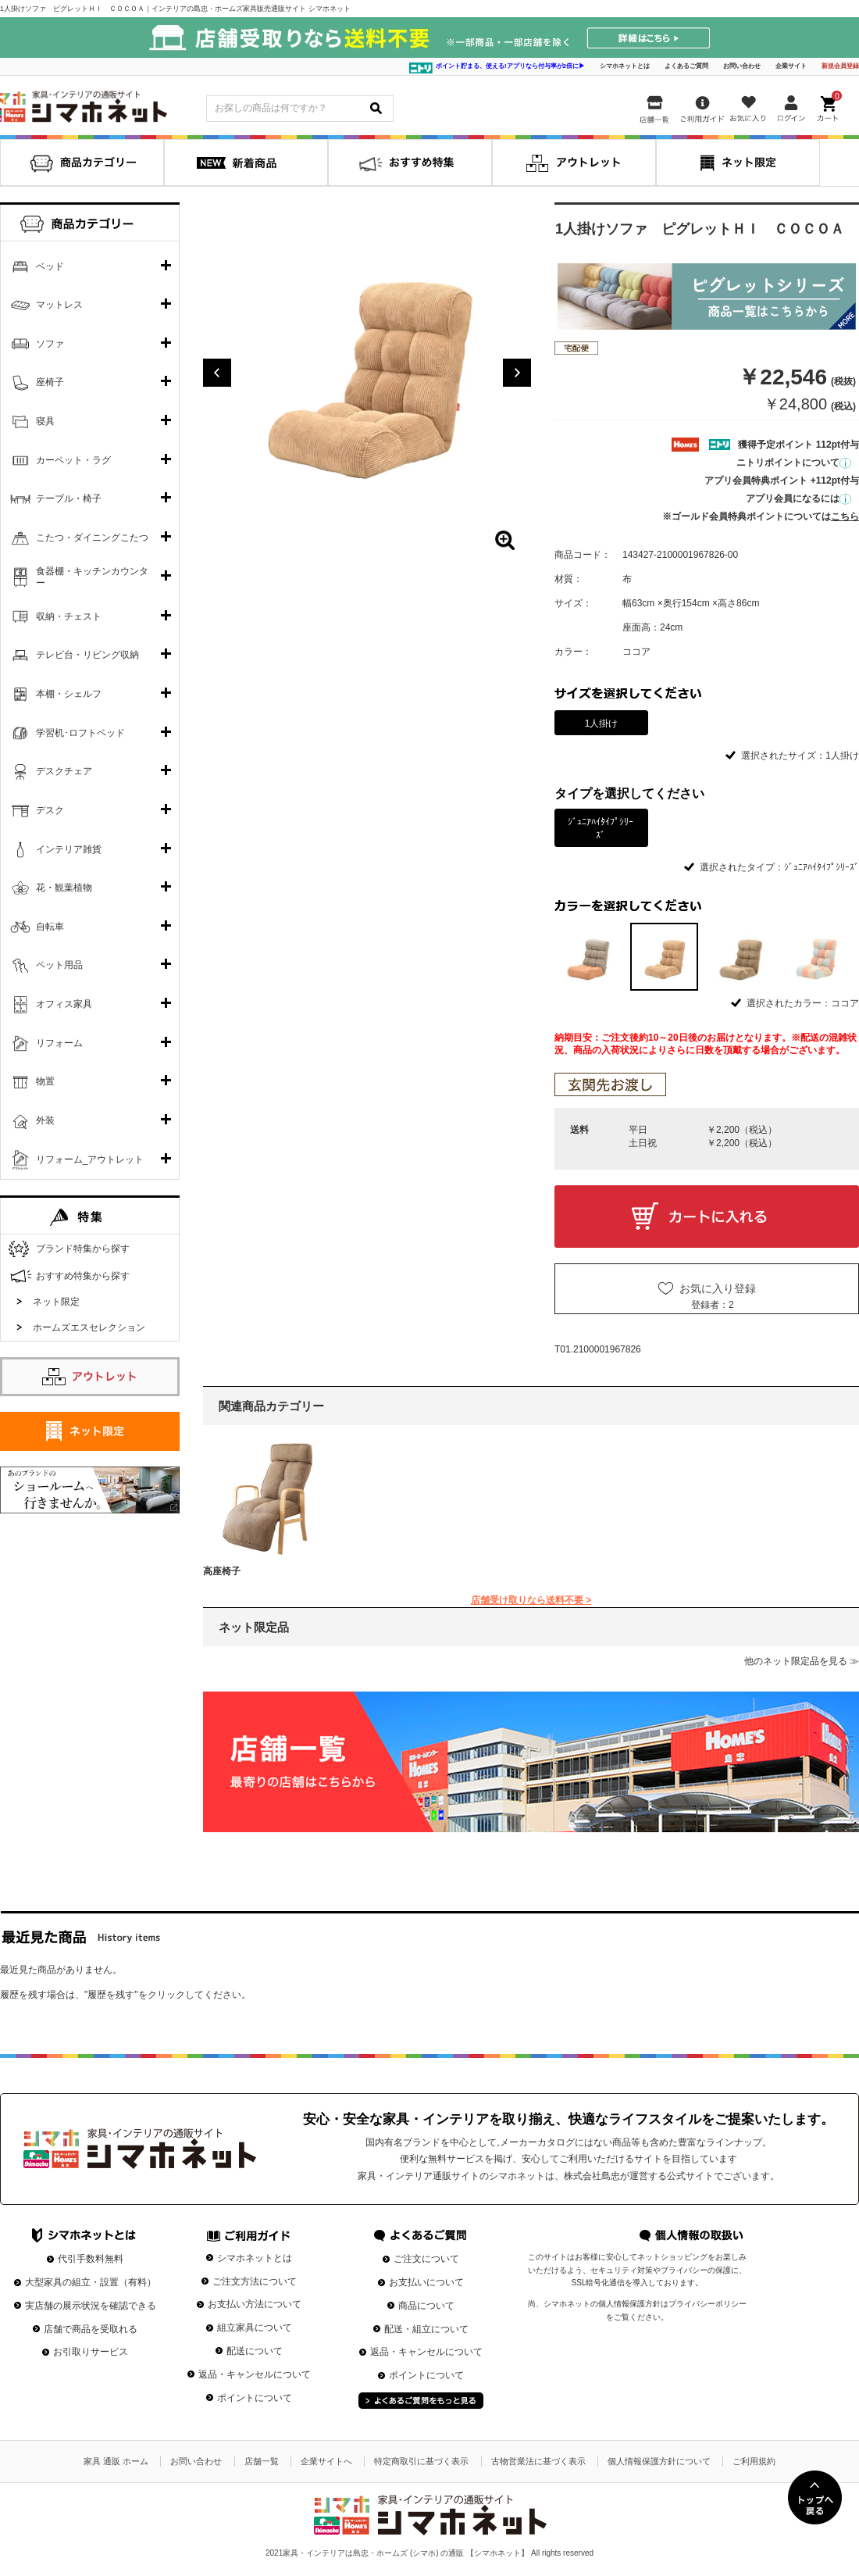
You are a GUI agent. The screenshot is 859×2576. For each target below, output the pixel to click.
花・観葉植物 (64, 887)
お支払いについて (426, 2282)
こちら (845, 516)
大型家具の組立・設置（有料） (90, 2282)
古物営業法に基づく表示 (538, 2461)
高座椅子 (222, 1571)
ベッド (50, 266)
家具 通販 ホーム (116, 2461)
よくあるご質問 (686, 66)
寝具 (45, 421)
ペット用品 (59, 964)
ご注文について (426, 2258)
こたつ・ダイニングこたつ (92, 537)
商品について (426, 2305)
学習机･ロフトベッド (80, 732)
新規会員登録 (840, 66)
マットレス (59, 304)
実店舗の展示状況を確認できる (90, 2305)
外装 (45, 1120)
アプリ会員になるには (798, 498)
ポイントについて (254, 2397)
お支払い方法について (254, 2304)
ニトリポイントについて (793, 462)
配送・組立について (426, 2329)
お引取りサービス (90, 2351)
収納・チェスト (69, 616)
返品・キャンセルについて (254, 2374)
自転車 (50, 926)
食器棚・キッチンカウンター (92, 577)
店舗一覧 (261, 2461)
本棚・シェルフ (69, 693)
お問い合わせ (742, 66)
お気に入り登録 (717, 1288)
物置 (45, 1081)
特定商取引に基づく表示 (421, 2461)
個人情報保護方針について (659, 2461)
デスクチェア (64, 771)
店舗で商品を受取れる (90, 2329)
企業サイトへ (326, 2461)
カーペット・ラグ (73, 460)
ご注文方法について (254, 2281)
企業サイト (791, 66)
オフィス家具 (64, 1004)
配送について (254, 2351)
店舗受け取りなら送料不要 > (531, 1600)
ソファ (50, 343)
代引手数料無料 (90, 2258)
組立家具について (254, 2327)
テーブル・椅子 (69, 498)
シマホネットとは (625, 66)
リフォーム (59, 1043)
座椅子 (50, 382)
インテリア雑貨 (69, 849)
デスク (50, 810)
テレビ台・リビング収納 (87, 654)
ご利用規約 (753, 2461)
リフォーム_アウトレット (90, 1159)
